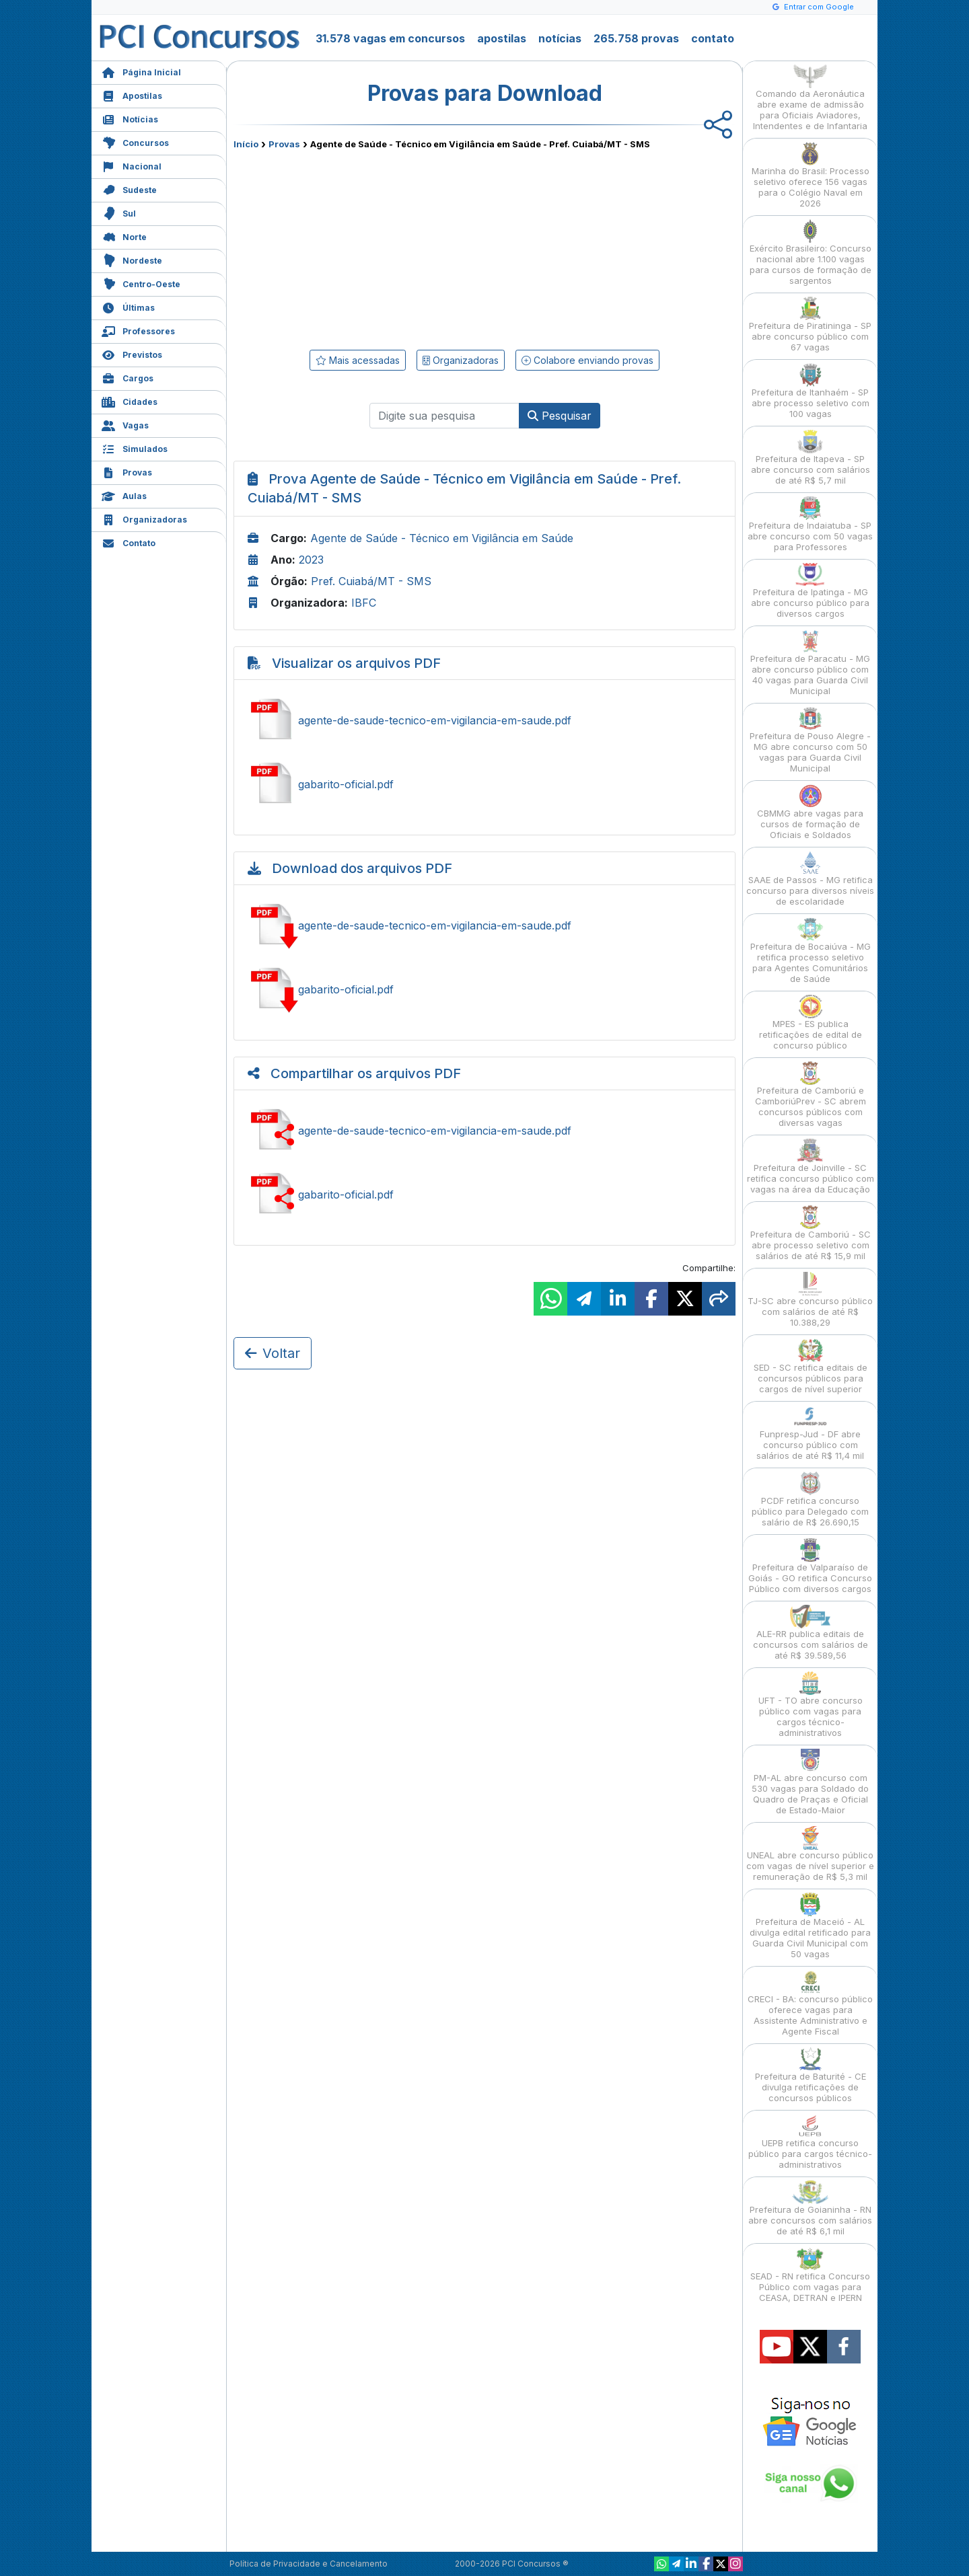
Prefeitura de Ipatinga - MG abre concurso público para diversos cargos (810, 591)
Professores (138, 330)
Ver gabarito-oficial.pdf (484, 784)
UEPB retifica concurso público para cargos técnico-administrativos (810, 2142)
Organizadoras (144, 518)
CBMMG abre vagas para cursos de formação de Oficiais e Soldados (810, 812)
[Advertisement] (375, 247)
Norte (124, 235)
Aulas (124, 494)
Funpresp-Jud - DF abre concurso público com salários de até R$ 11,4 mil (810, 1433)
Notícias (130, 118)
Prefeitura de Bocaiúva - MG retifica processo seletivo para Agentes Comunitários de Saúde (810, 950)
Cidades (129, 400)
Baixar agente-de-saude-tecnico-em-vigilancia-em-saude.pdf (484, 925)
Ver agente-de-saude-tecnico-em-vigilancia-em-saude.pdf (484, 720)
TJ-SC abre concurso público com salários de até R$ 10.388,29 (810, 1300)
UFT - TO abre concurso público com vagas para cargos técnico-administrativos (810, 1704)
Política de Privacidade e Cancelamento (308, 2564)
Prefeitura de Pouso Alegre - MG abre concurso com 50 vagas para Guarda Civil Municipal (810, 740)
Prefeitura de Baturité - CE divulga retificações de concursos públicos (810, 2075)
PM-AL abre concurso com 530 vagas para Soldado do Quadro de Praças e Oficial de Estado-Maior (810, 1782)
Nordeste (132, 259)
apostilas (501, 38)
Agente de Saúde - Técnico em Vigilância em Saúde (441, 538)
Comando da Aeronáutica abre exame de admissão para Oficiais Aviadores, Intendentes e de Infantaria (810, 98)
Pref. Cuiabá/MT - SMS (371, 581)
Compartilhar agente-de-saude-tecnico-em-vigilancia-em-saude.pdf (484, 1131)
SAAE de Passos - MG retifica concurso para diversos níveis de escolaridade (810, 879)
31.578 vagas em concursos (390, 38)
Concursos (135, 141)
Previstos (132, 353)
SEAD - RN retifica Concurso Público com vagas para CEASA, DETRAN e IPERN (810, 2275)
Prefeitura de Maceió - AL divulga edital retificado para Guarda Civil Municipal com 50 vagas (810, 1926)
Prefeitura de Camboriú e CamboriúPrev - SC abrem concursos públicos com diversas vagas (810, 1094)
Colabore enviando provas (587, 360)
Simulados (135, 447)
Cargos (127, 377)
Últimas (128, 306)
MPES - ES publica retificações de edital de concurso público (810, 1023)
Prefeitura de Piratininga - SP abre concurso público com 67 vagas (810, 324)
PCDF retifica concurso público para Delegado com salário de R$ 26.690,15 (810, 1499)
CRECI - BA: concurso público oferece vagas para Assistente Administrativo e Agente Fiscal (810, 2003)
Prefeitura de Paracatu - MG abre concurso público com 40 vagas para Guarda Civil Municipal (810, 663)
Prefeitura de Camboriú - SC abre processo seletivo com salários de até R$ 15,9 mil (810, 1233)
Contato (128, 541)
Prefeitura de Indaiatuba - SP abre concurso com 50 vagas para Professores (810, 524)
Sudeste (129, 188)
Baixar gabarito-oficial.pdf (484, 989)
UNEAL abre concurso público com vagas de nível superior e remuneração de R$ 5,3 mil (810, 1854)
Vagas (125, 424)
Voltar (272, 1353)
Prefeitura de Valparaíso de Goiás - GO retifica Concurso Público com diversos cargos (810, 1566)
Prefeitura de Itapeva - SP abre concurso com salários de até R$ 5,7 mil (810, 458)
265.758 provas (636, 38)
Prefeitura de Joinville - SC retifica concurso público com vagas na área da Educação (810, 1167)
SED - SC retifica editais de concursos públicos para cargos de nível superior (810, 1366)
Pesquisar (559, 415)
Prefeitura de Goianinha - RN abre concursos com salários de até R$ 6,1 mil (810, 2208)
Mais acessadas (358, 360)
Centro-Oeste (141, 282)
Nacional (132, 165)
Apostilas (132, 94)
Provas (127, 471)
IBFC (363, 602)
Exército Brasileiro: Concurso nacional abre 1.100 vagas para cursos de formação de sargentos (810, 252)
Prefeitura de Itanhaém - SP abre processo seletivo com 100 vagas (810, 391)
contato (712, 38)
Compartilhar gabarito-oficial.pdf (484, 1194)
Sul (119, 212)
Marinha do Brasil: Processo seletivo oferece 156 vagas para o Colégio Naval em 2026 (810, 175)
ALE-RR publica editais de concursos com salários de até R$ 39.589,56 (810, 1633)
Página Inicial (141, 71)
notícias (559, 38)
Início (246, 144)
